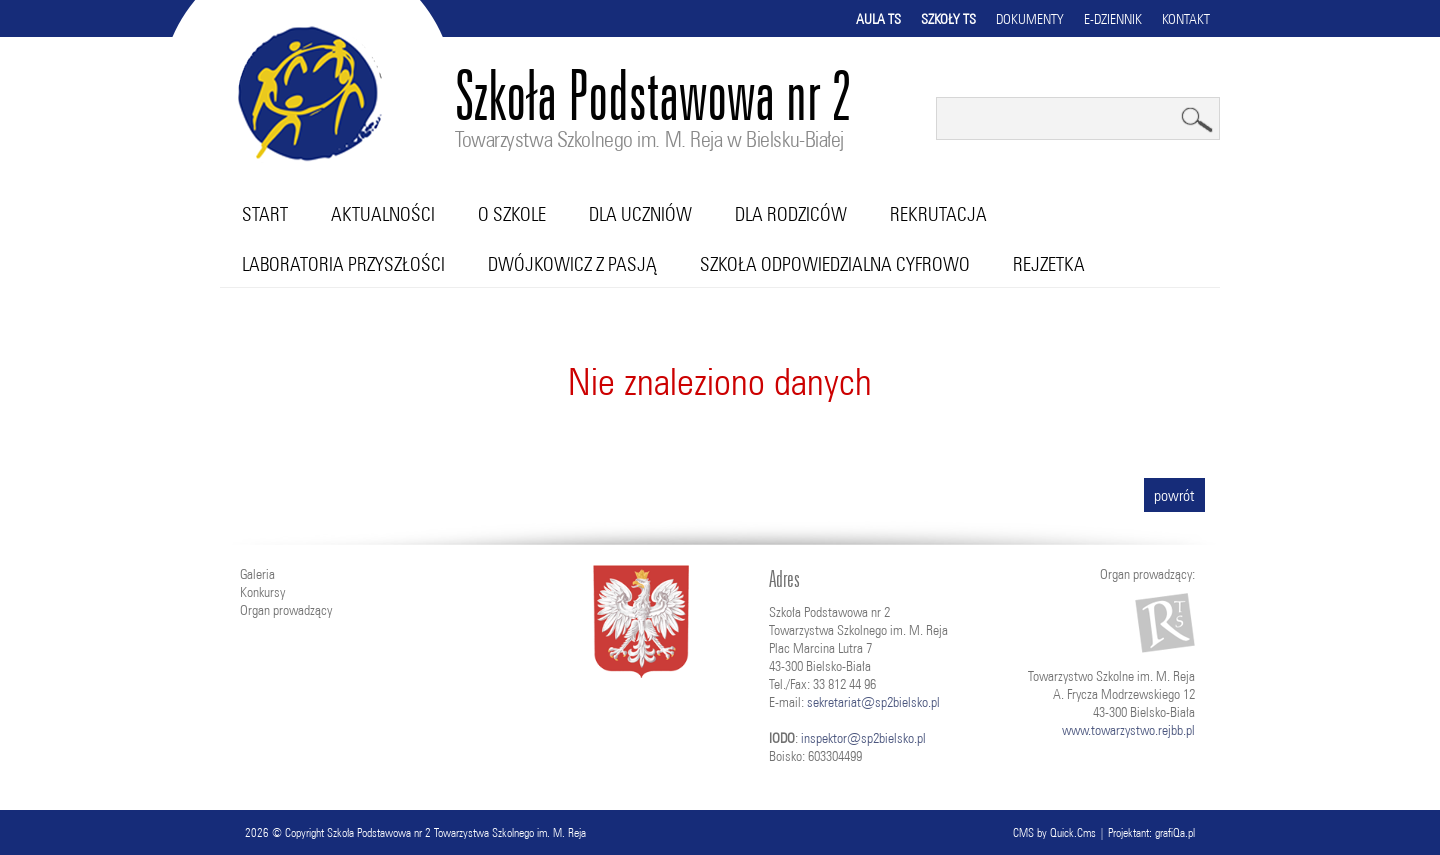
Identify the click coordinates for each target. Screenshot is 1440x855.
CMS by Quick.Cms (1054, 832)
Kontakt (1186, 19)
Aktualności (383, 214)
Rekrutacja (938, 214)
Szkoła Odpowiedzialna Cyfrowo (835, 264)
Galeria (257, 574)
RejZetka (1049, 264)
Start (265, 214)
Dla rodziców (791, 214)
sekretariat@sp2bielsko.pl (873, 702)
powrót (1174, 495)
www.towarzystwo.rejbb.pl (1128, 730)
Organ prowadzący (286, 610)
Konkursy (262, 592)
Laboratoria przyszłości (343, 264)
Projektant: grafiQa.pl (1151, 832)
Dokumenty (1030, 19)
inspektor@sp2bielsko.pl (863, 738)
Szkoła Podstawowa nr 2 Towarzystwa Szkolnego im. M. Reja (456, 832)
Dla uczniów (640, 214)
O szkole (512, 214)
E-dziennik (1113, 19)
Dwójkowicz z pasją (572, 264)
